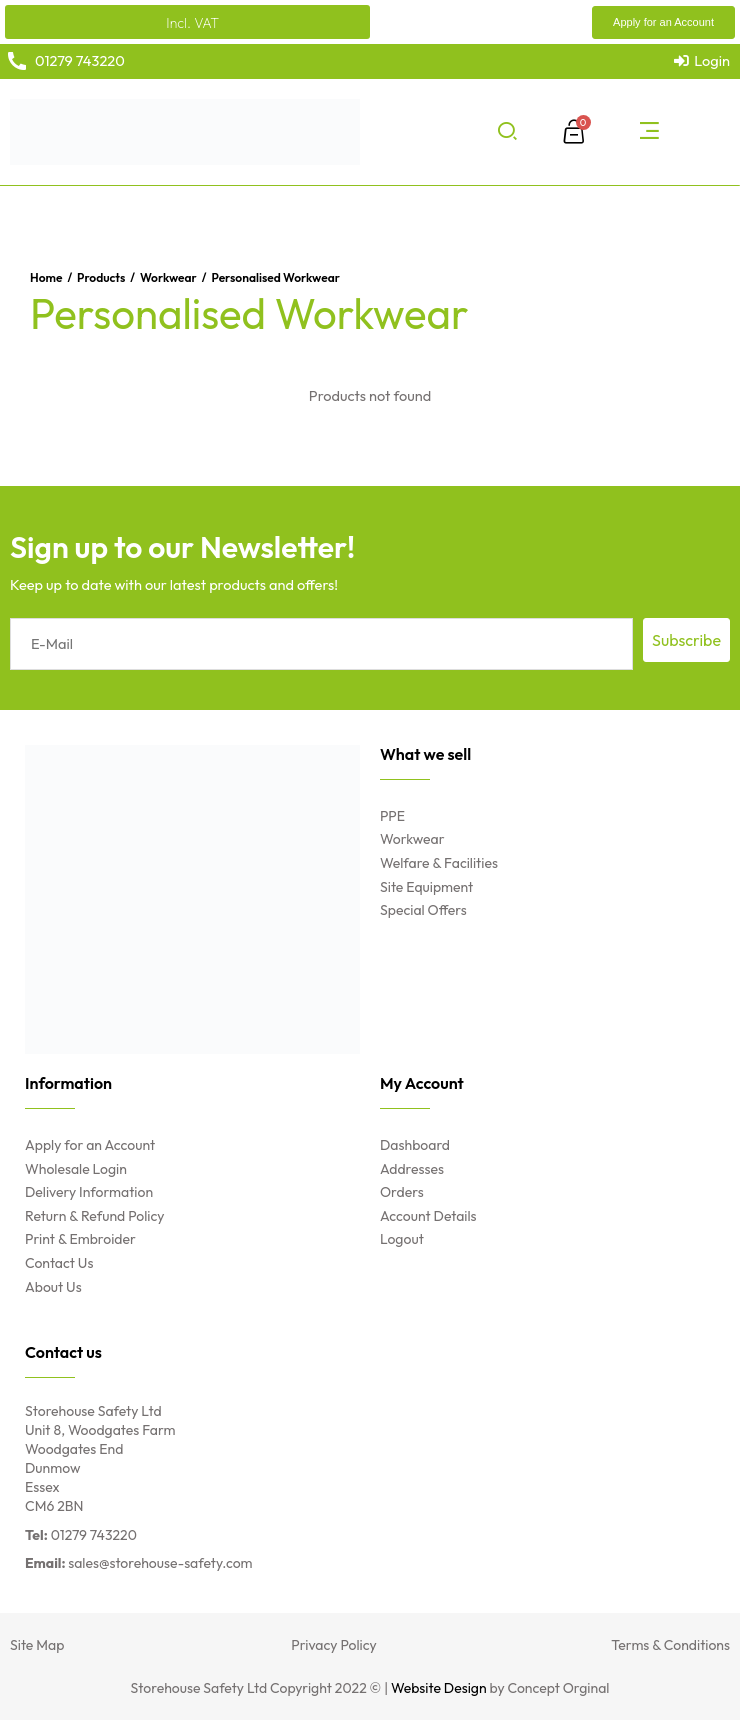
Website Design (439, 1688)
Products (101, 277)
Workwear (168, 277)
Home (46, 277)
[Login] (702, 61)
